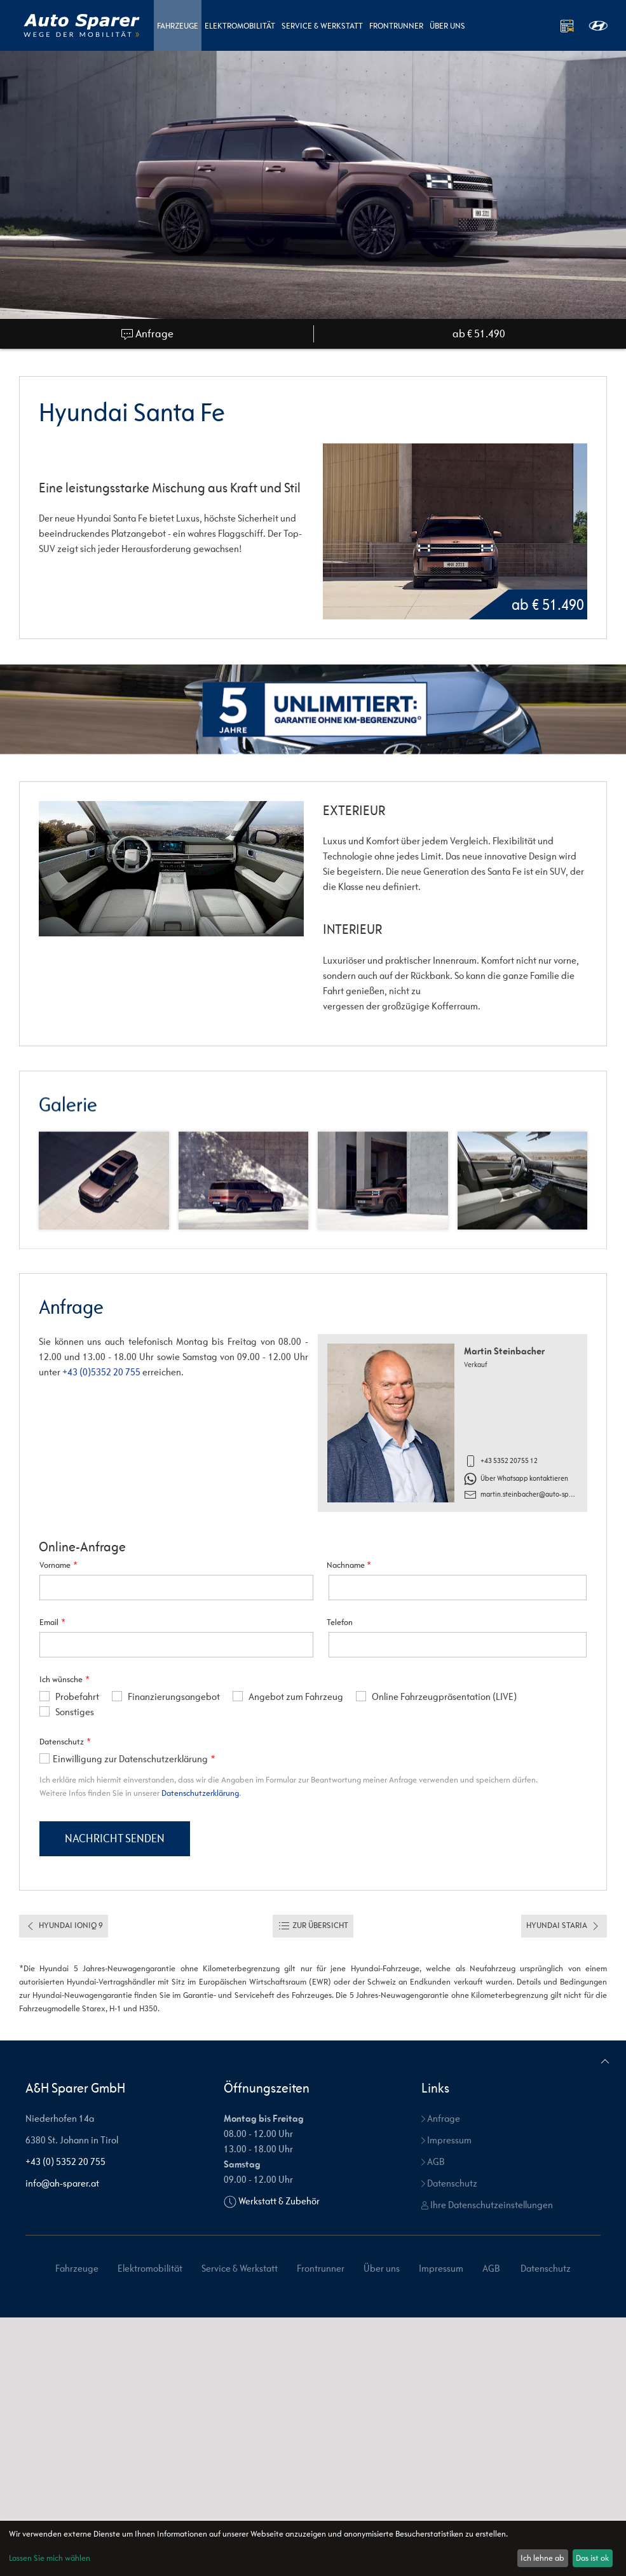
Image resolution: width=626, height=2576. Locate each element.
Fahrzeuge (177, 25)
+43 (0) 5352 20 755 (65, 2420)
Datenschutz (449, 2442)
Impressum (446, 2398)
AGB (432, 2420)
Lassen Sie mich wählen (49, 2557)
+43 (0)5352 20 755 (101, 1372)
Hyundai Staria (564, 2184)
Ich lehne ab (542, 2557)
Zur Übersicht (313, 2184)
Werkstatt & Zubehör (279, 2459)
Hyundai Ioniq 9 (63, 2184)
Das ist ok (592, 2557)
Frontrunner (396, 25)
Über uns (447, 25)
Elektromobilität (240, 25)
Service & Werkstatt (322, 25)
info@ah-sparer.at (62, 2442)
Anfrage (147, 334)
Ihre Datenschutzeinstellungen (487, 2463)
